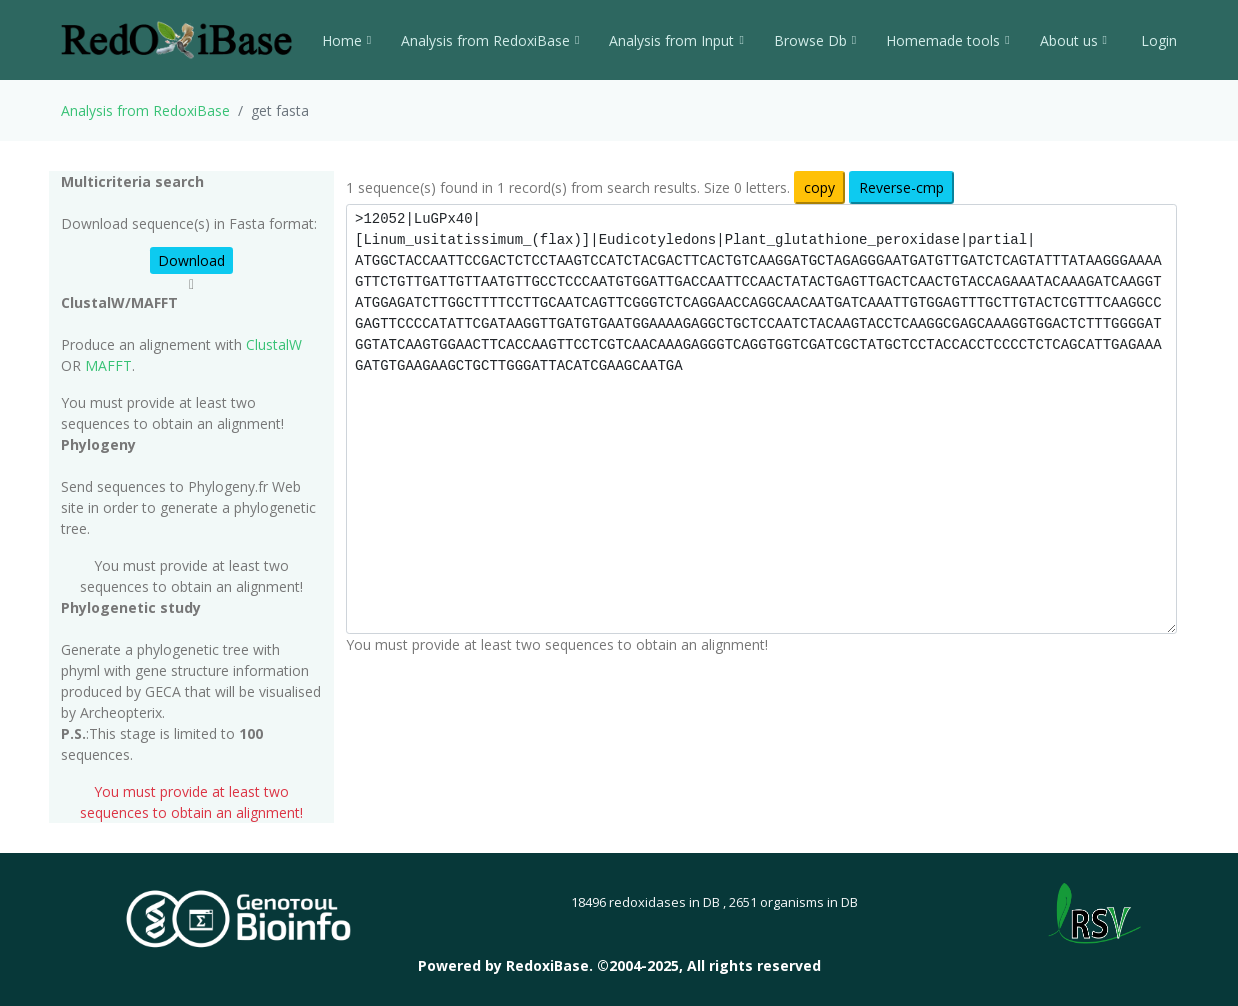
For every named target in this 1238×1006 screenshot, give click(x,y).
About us (1073, 40)
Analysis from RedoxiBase (145, 110)
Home (346, 40)
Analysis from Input (676, 40)
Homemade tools (947, 40)
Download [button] (191, 260)
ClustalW (274, 344)
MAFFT (108, 365)
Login (1157, 40)
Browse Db (815, 40)
